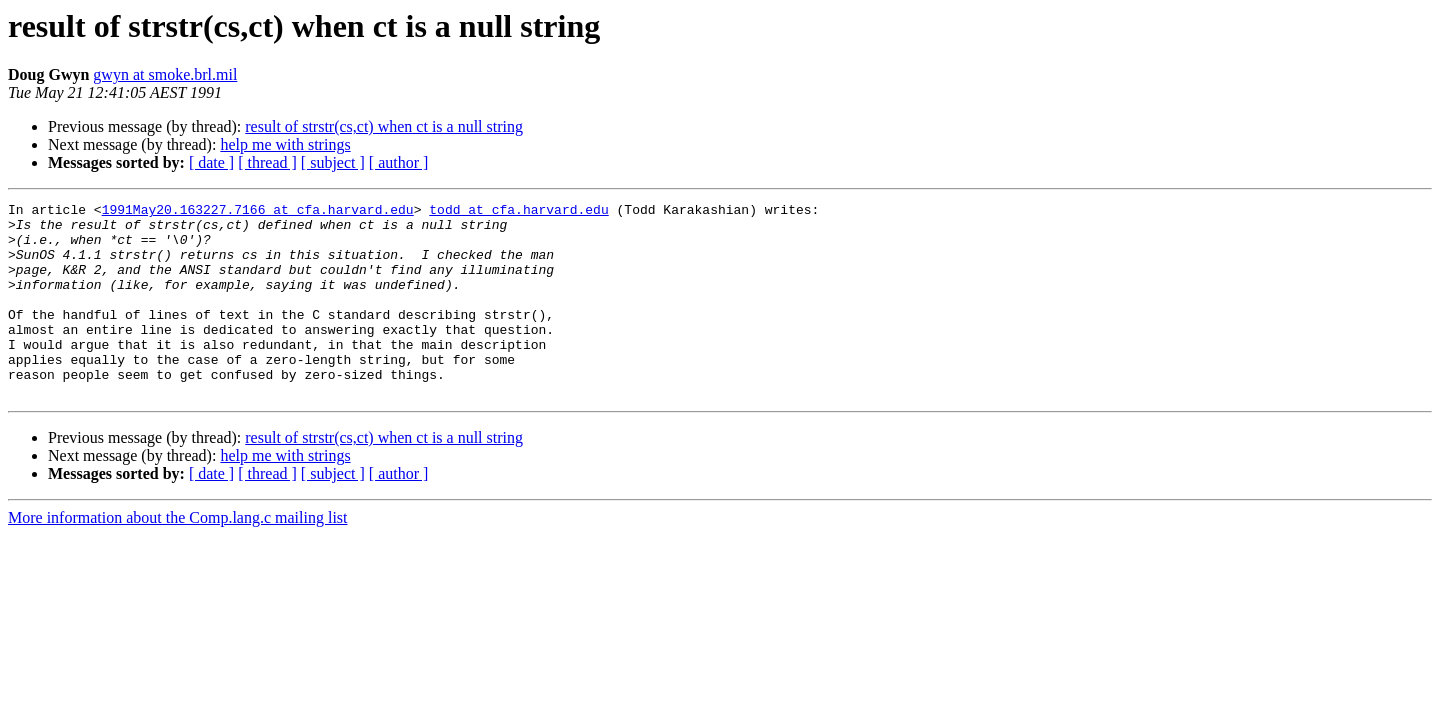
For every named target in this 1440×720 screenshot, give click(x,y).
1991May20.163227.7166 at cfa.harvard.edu (258, 212)
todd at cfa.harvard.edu (518, 212)
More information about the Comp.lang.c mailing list (178, 556)
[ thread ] (267, 162)
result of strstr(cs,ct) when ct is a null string (384, 126)
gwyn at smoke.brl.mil (165, 74)
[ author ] (399, 162)
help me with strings (285, 144)
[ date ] (211, 162)
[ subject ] (333, 162)
